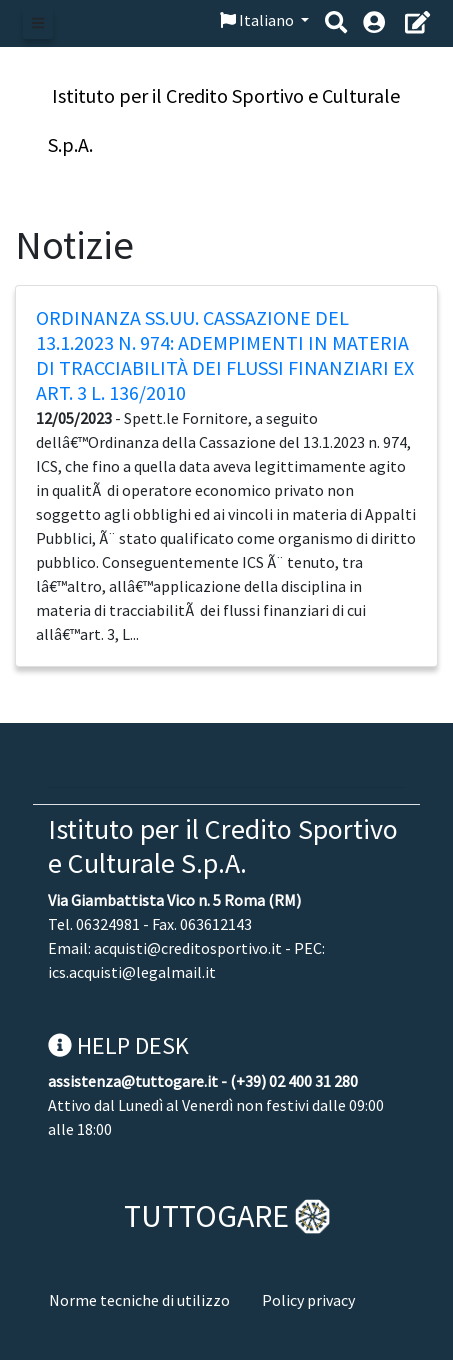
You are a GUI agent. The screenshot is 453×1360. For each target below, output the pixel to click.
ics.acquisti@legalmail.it (132, 972)
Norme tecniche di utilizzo (139, 1300)
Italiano (258, 20)
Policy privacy (308, 1300)
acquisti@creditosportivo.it (188, 948)
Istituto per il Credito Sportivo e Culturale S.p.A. (223, 846)
